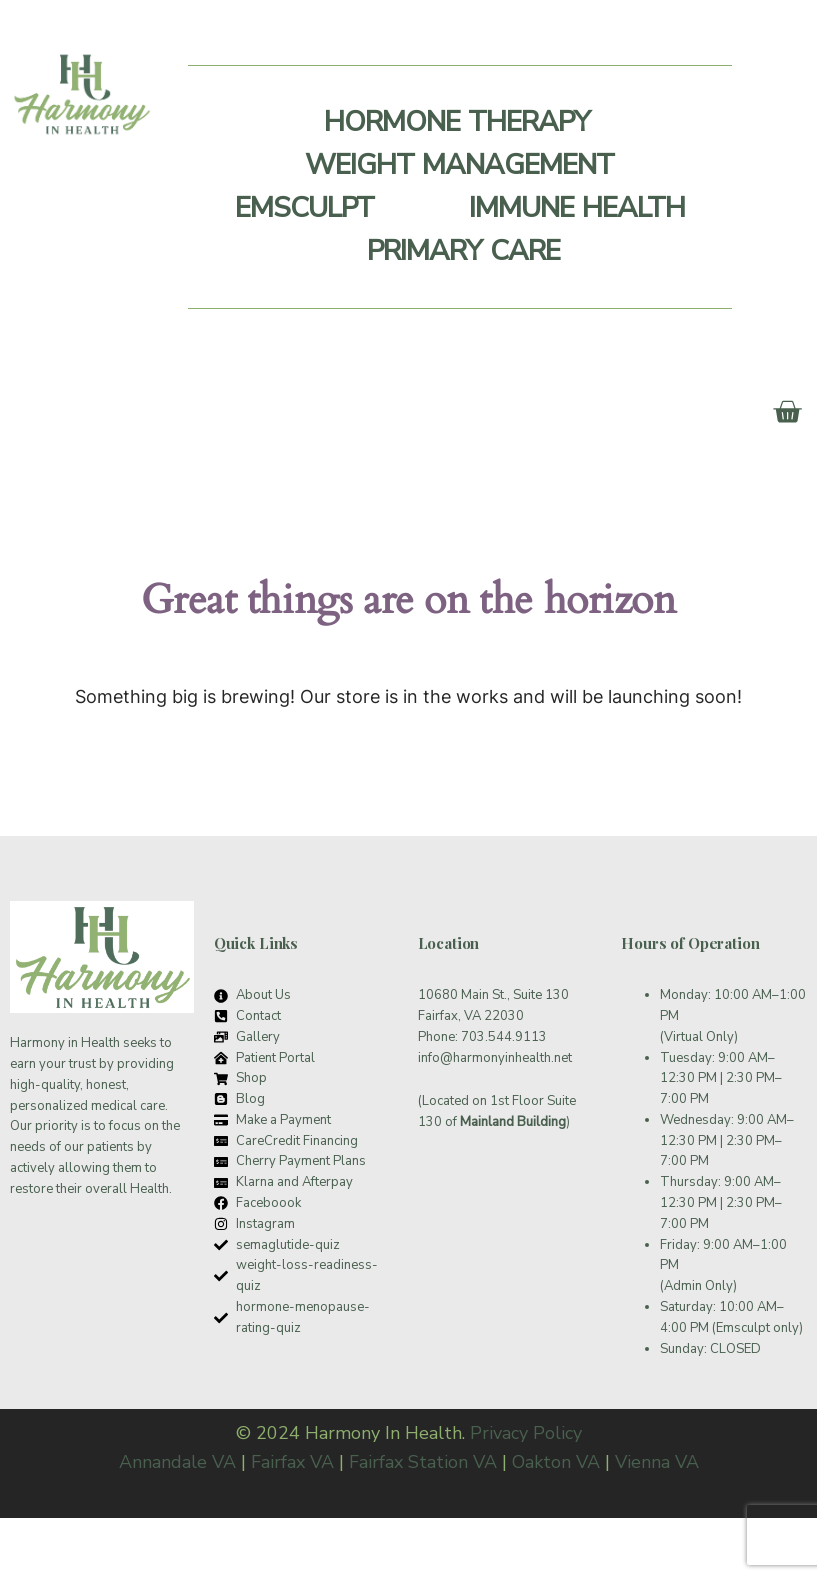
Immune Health (577, 208)
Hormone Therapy (457, 122)
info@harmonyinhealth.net (495, 1058)
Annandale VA (177, 1462)
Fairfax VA (292, 1462)
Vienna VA (657, 1462)
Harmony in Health (65, 1043)
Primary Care (463, 251)
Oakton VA (556, 1462)
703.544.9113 (504, 1037)
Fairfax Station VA (423, 1462)
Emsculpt (304, 208)
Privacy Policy (526, 1433)
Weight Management (459, 165)
